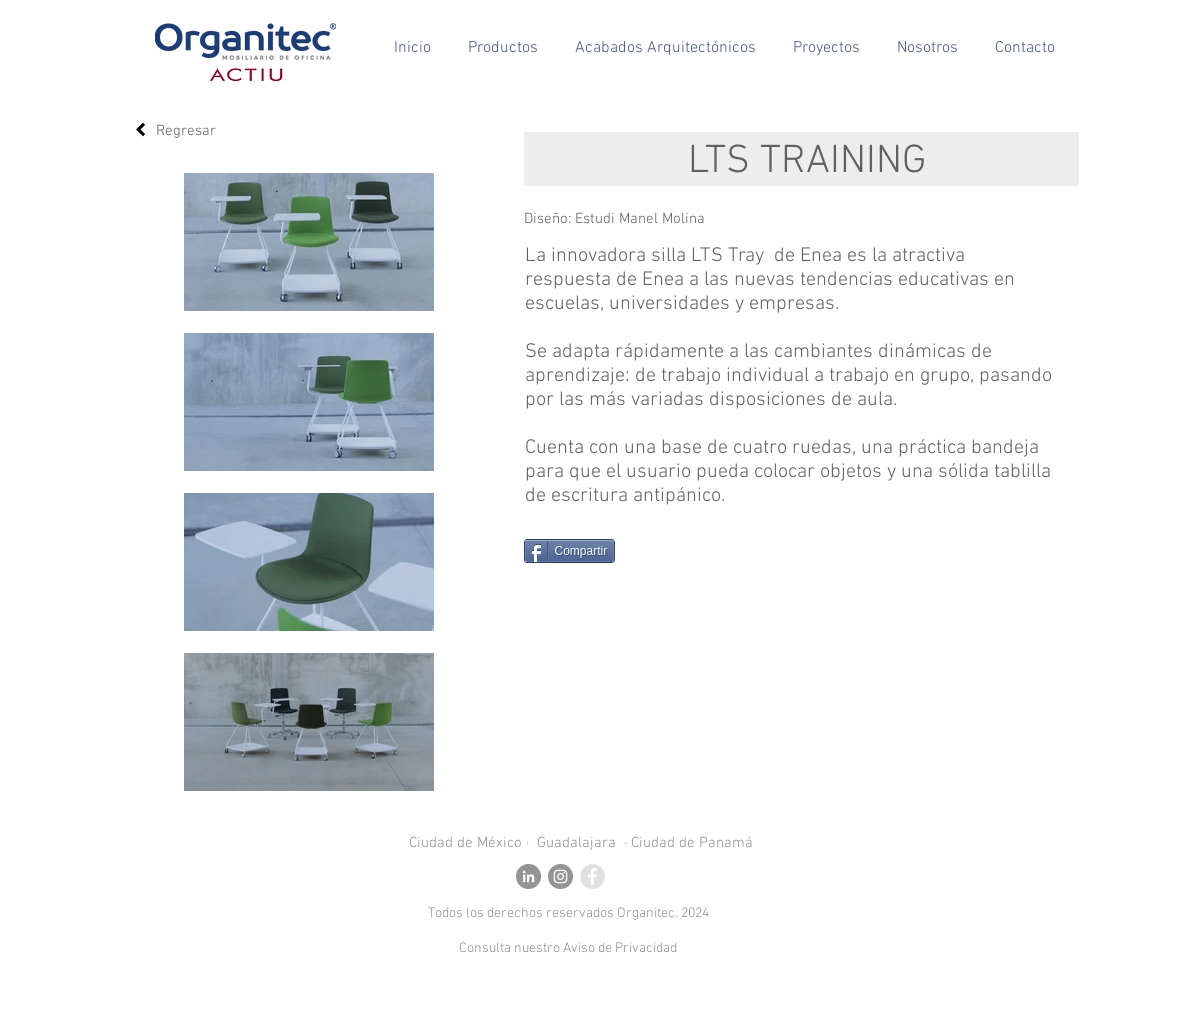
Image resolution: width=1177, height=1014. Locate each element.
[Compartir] (570, 551)
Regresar (186, 131)
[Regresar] (140, 129)
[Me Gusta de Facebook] (691, 551)
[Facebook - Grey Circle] (592, 876)
